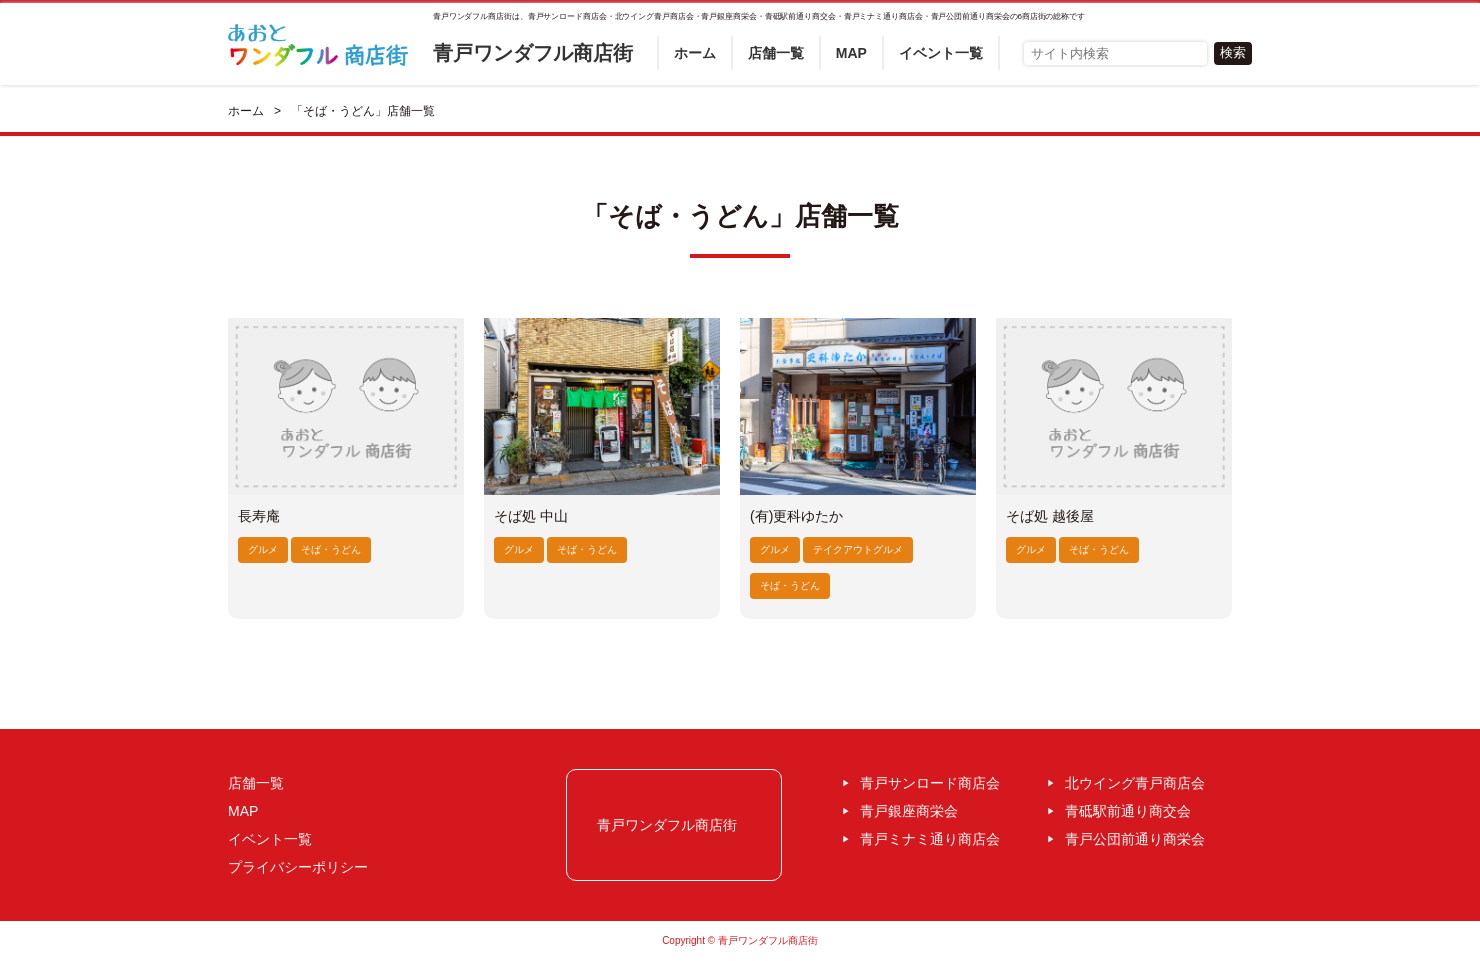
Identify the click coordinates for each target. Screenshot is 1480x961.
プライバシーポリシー (298, 867)
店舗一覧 (776, 53)
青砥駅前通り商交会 (1128, 811)
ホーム (695, 53)
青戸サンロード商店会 (930, 783)
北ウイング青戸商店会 (1135, 783)
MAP (851, 53)
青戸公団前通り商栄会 (1135, 839)
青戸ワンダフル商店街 (533, 53)
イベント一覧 (941, 53)
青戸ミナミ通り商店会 (930, 839)
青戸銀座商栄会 (909, 811)
